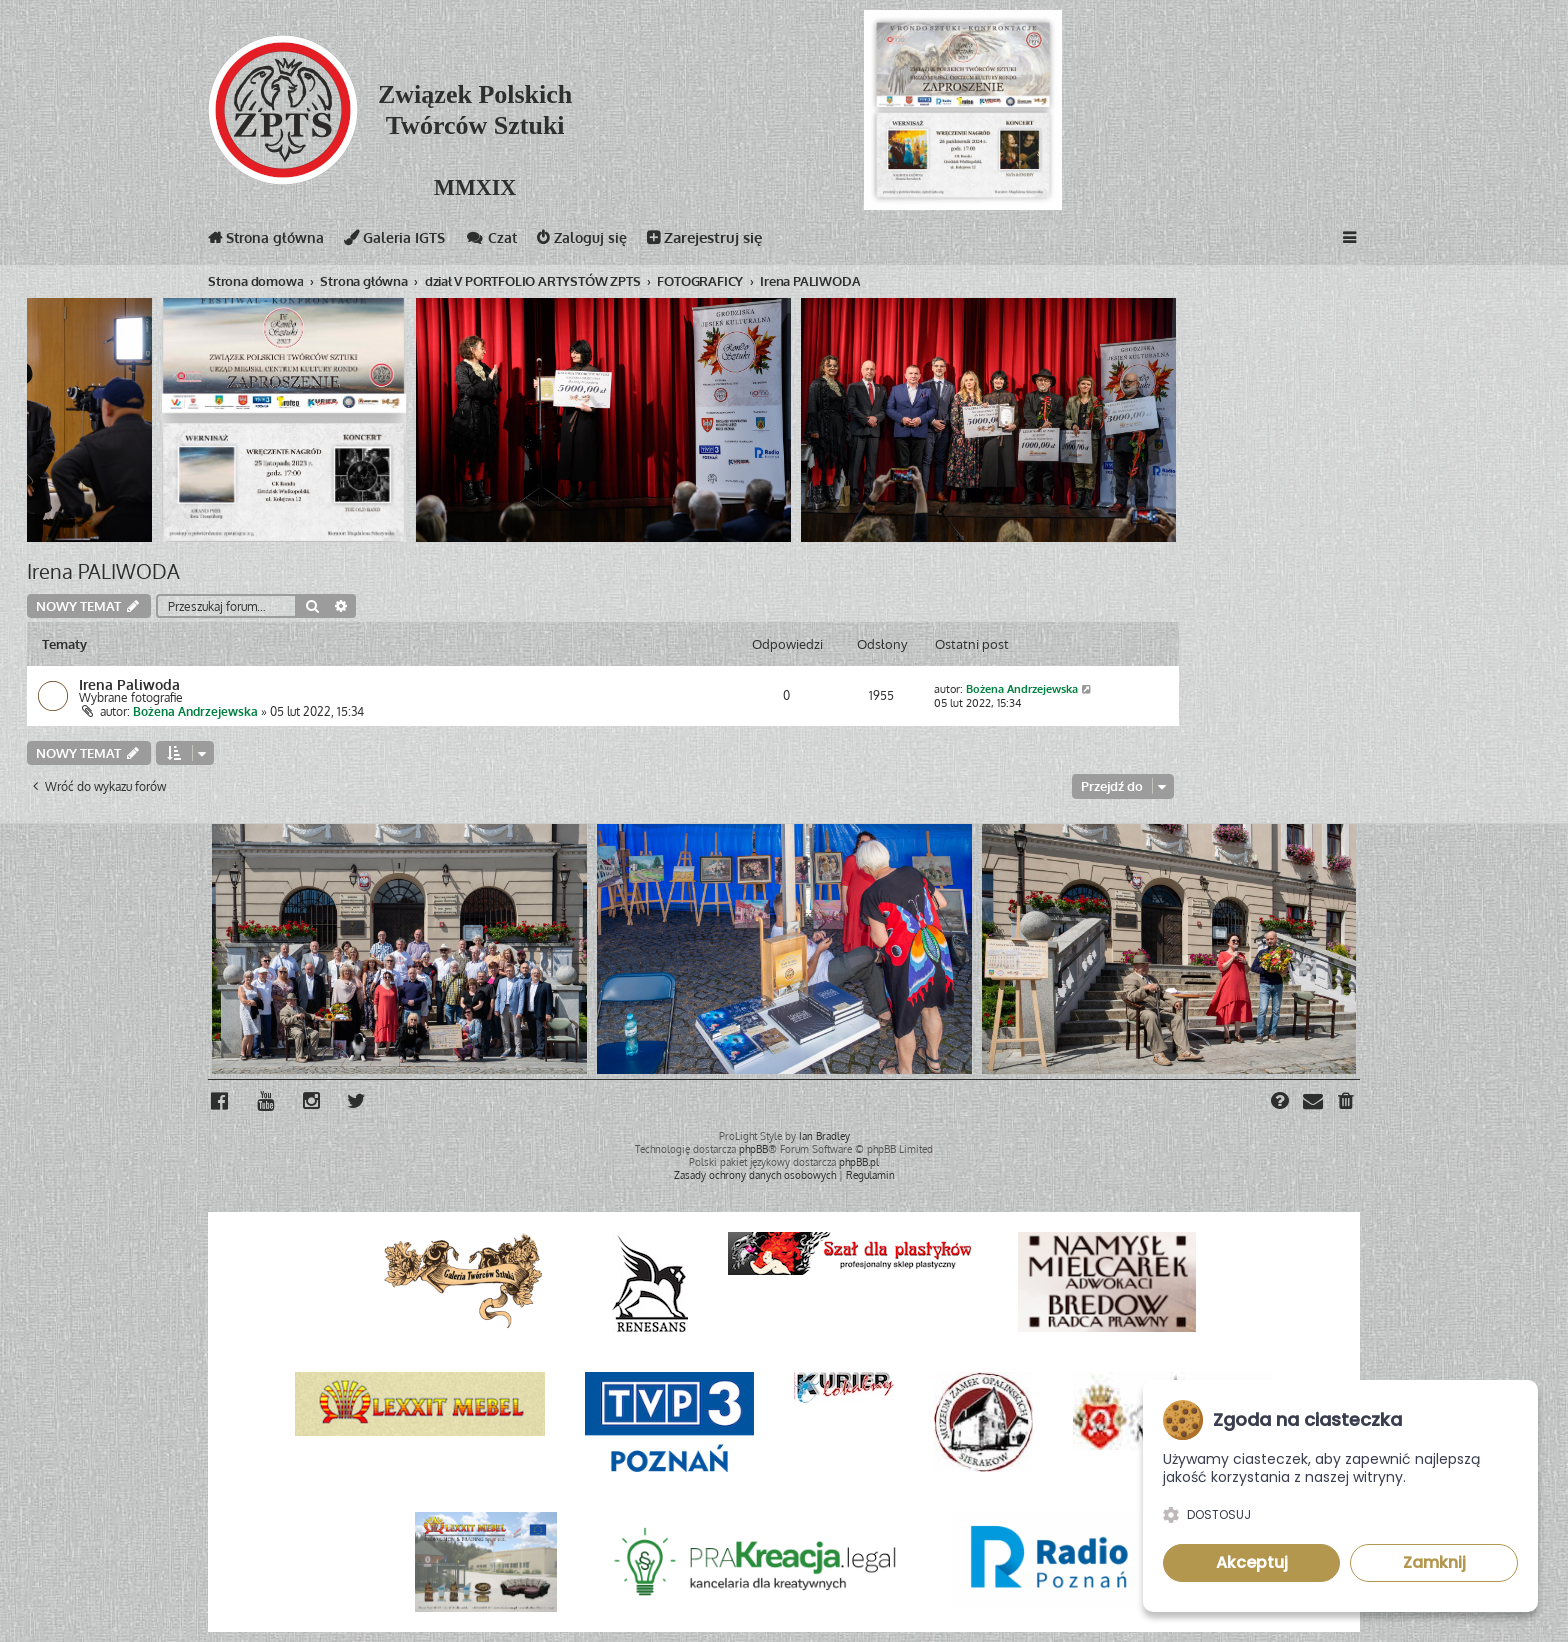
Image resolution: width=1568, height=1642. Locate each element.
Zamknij (1434, 1562)
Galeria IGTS (402, 241)
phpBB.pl (859, 1162)
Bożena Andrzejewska (195, 711)
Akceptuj (1252, 1562)
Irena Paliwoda (129, 684)
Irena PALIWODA (103, 571)
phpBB (753, 1149)
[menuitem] (1347, 1103)
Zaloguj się (595, 241)
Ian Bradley (824, 1136)
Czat (502, 241)
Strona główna (269, 241)
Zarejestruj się (719, 241)
